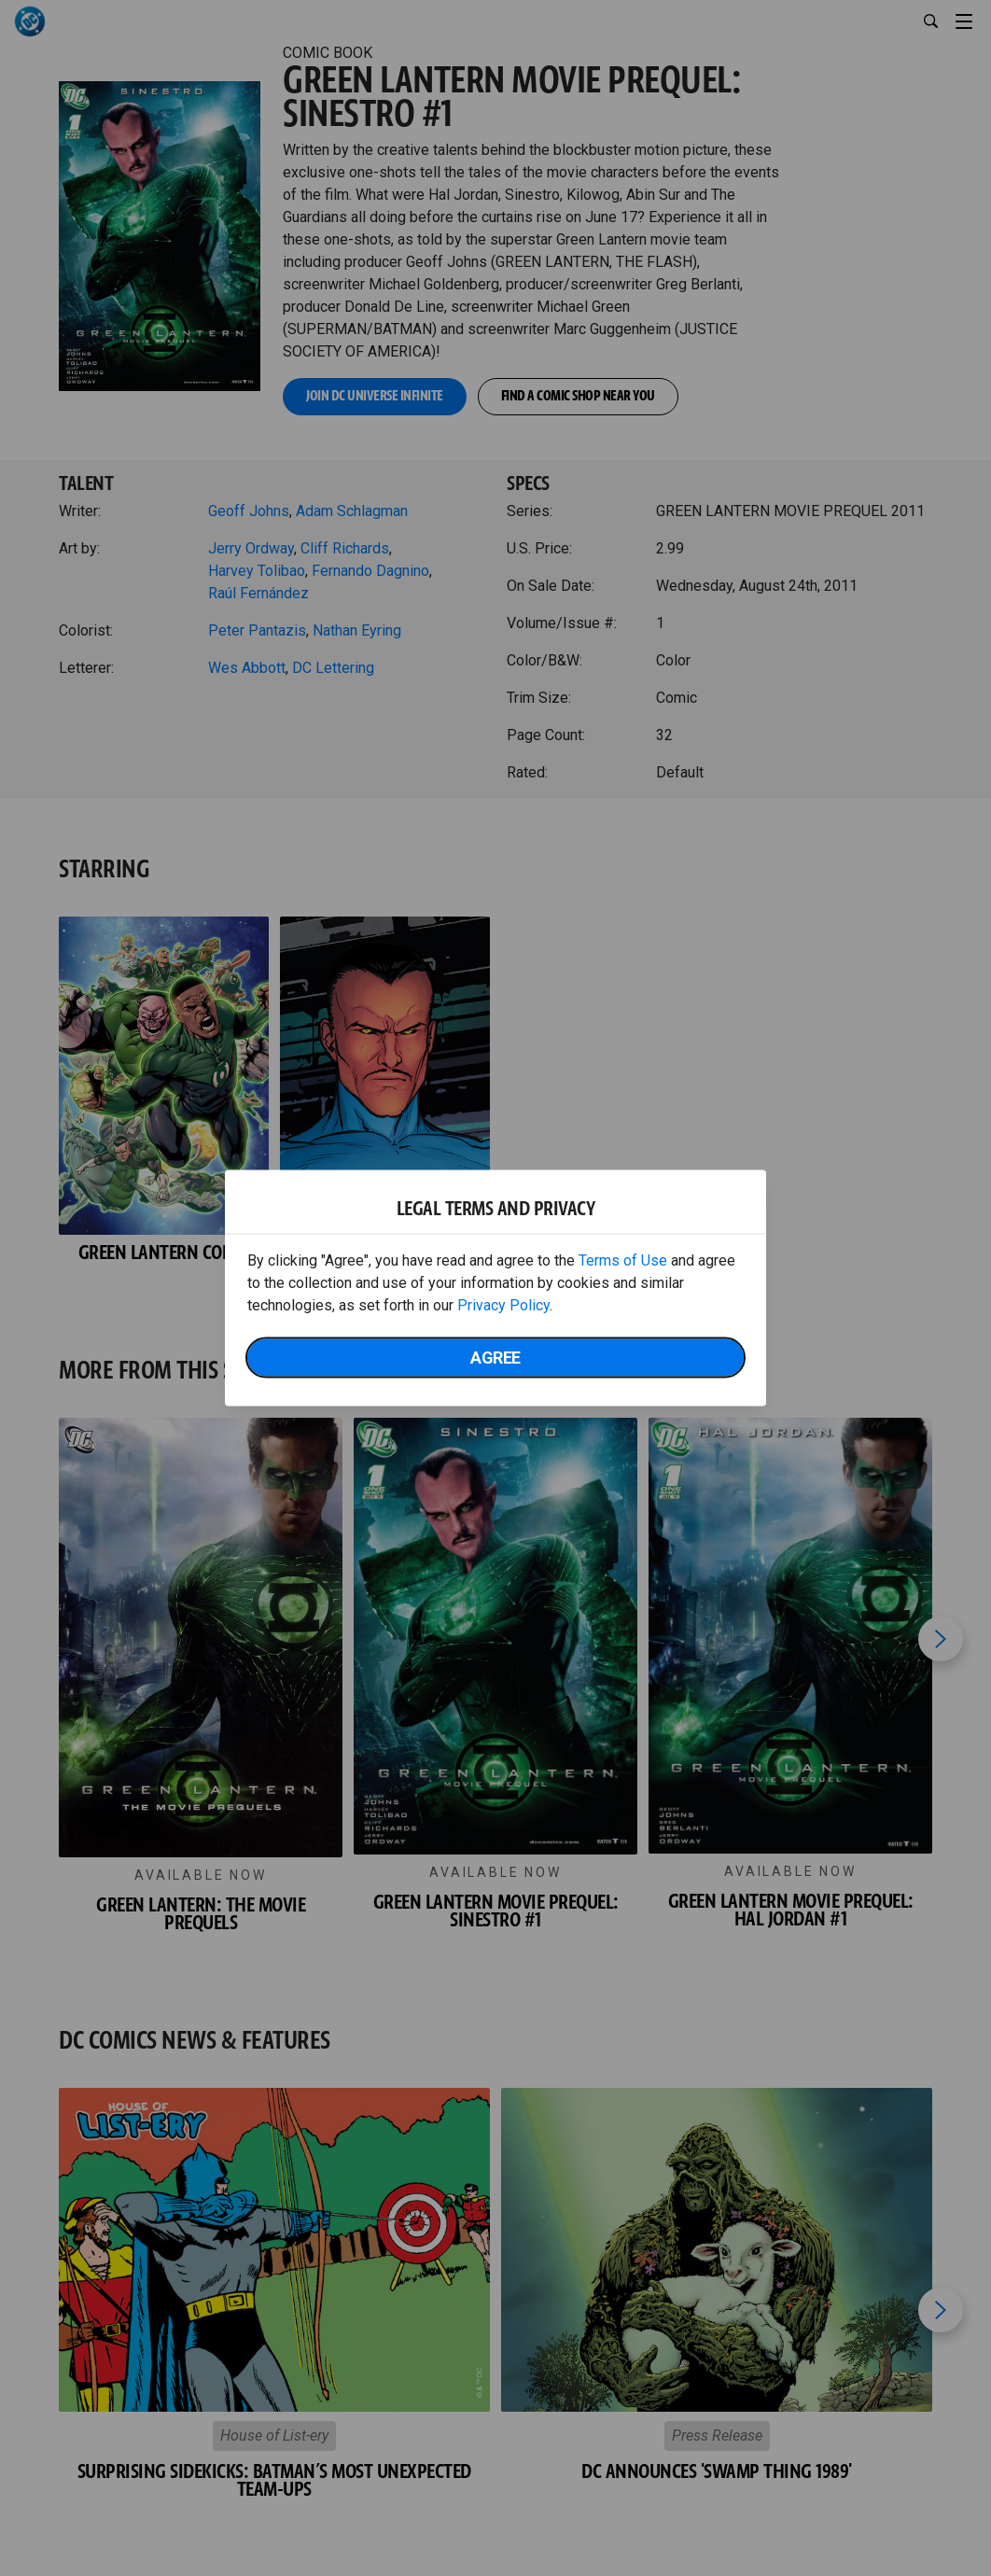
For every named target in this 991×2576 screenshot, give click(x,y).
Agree (495, 1357)
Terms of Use (623, 1260)
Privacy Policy (503, 1305)
